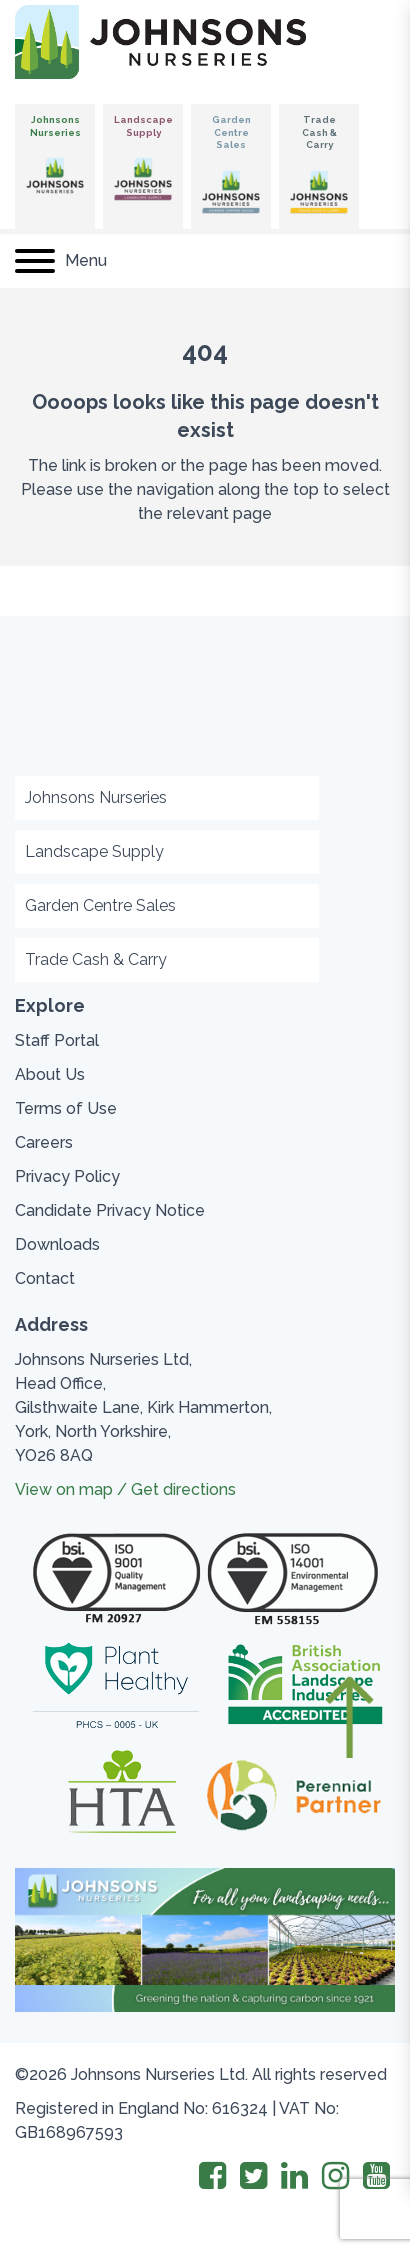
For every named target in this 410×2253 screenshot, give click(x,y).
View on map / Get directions (125, 1489)
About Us (50, 1074)
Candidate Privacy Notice (110, 1210)
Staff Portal (57, 1040)
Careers (44, 1142)
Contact (45, 1278)
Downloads (57, 1244)
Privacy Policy (67, 1176)
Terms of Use (66, 1108)
